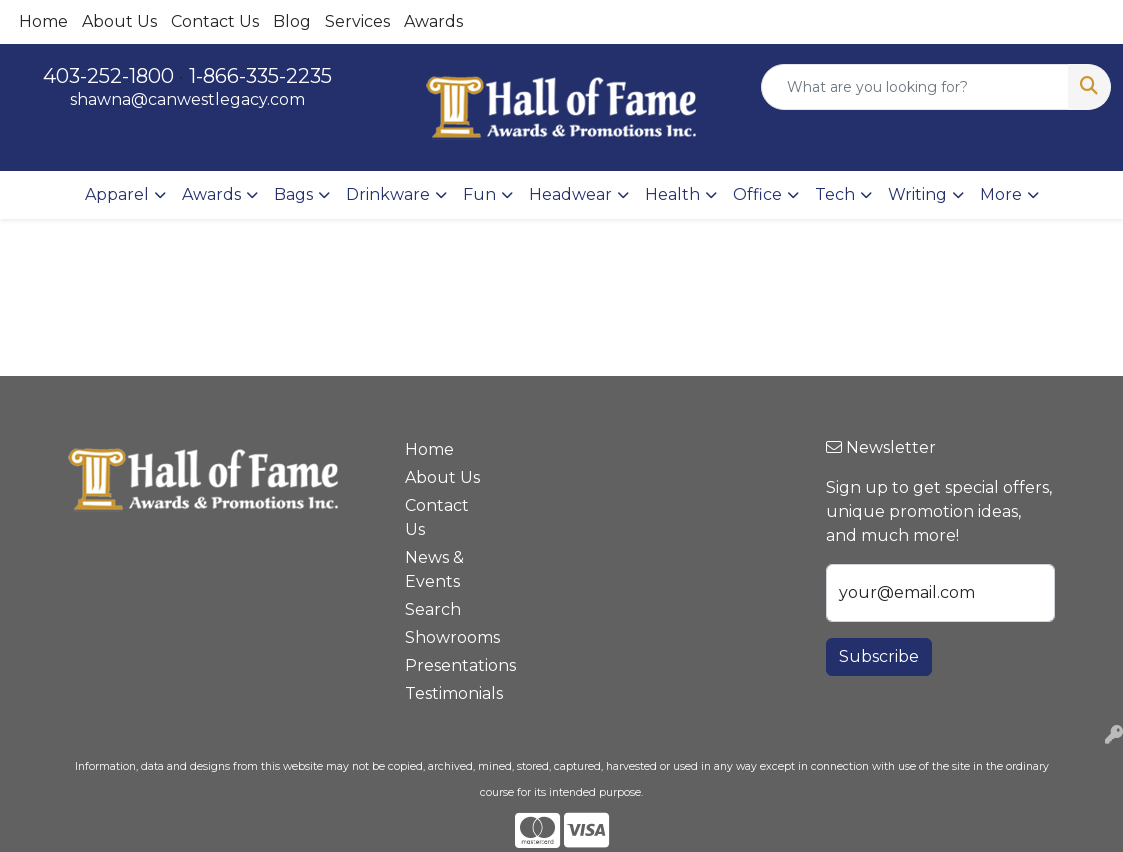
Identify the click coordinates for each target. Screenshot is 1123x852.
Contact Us (215, 21)
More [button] (1001, 194)
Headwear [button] (570, 194)
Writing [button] (917, 194)
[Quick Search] (915, 87)
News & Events (434, 569)
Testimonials (445, 693)
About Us (119, 21)
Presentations (445, 665)
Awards (433, 21)
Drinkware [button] (388, 194)
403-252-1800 (108, 76)
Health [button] (672, 194)
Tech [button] (835, 194)
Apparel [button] (117, 194)
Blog (292, 21)
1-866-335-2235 (260, 76)
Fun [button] (479, 194)
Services (357, 21)
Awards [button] (211, 194)
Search (433, 609)
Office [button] (757, 194)
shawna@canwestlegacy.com (187, 99)
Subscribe (879, 656)
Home (43, 21)
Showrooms (445, 637)
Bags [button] (293, 194)
